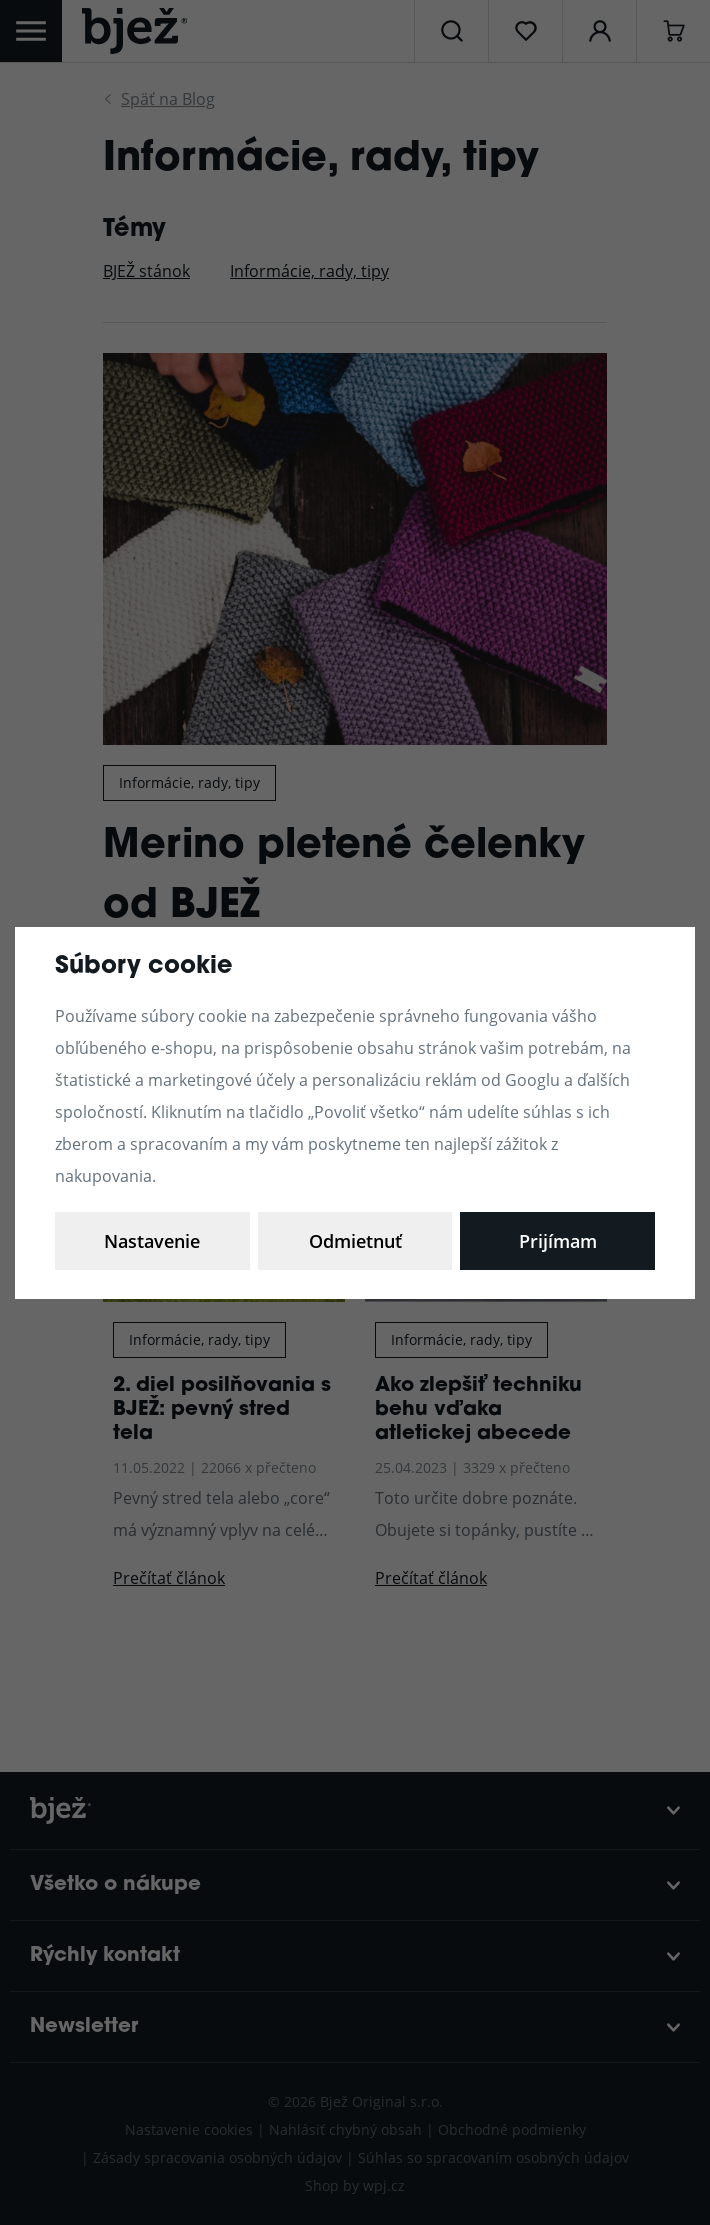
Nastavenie (152, 1241)
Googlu (532, 1079)
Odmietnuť (355, 1241)
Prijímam (558, 1241)
